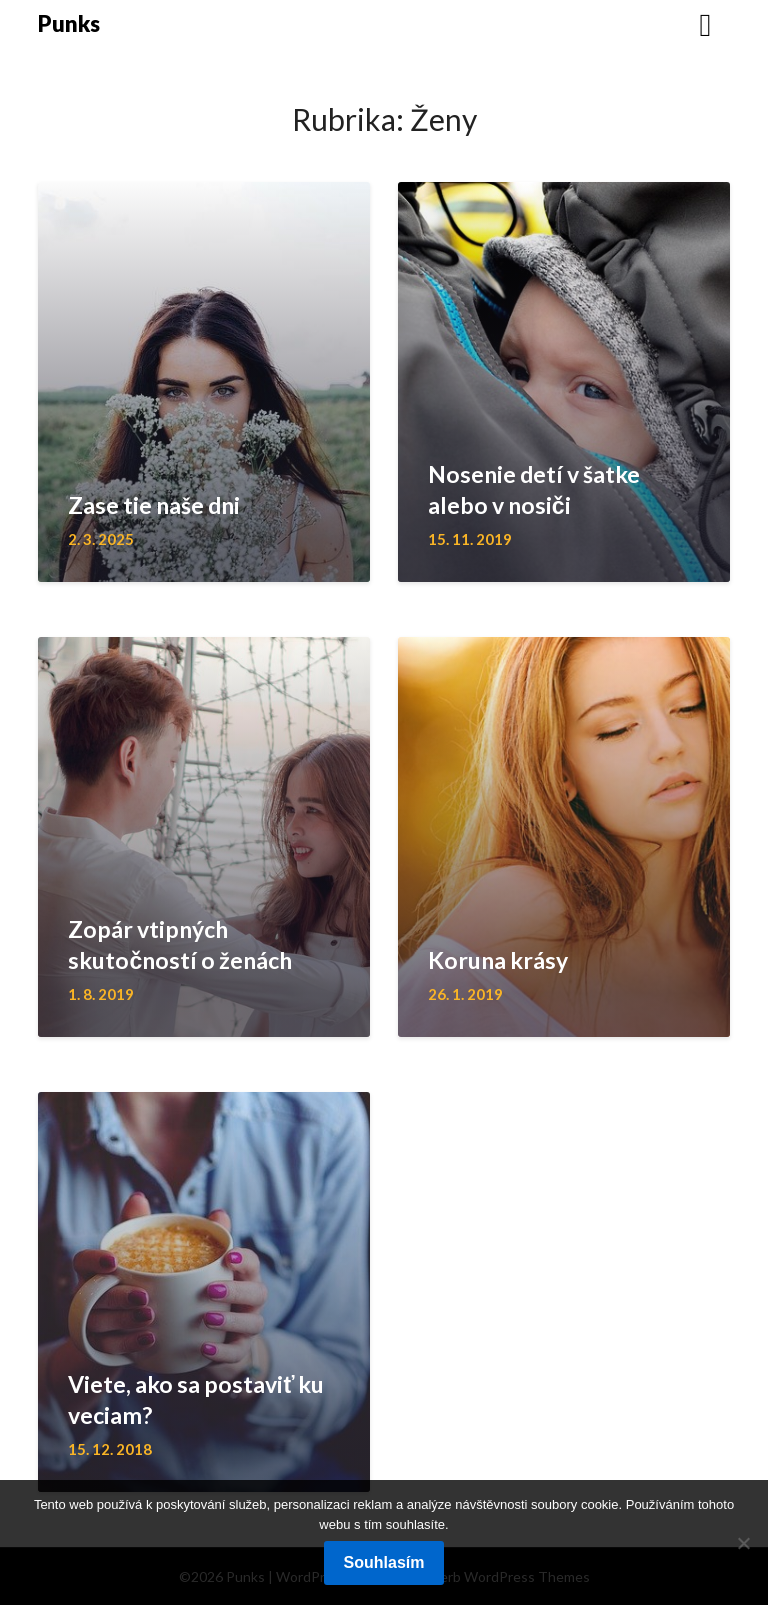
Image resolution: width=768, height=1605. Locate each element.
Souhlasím (384, 1562)
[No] (743, 1543)
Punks (69, 23)
